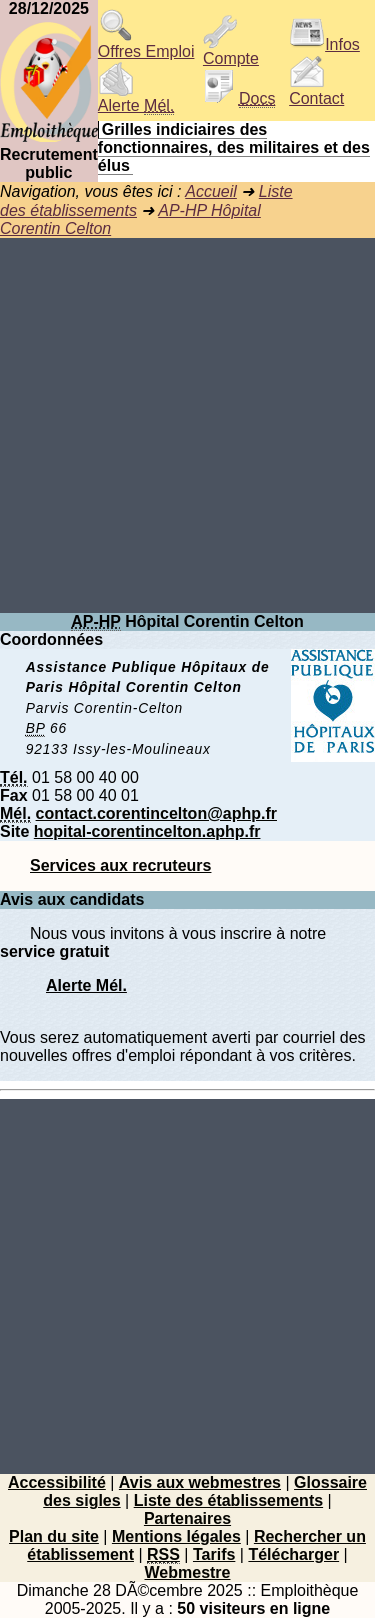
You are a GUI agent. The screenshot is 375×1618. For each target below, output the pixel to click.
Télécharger (293, 1554)
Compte (231, 51)
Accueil (211, 191)
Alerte (136, 98)
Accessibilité (57, 1482)
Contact (316, 91)
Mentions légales (176, 1536)
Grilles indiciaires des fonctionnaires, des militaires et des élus (234, 147)
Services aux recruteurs (120, 865)
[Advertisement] (187, 425)
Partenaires (187, 1518)
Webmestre (188, 1572)
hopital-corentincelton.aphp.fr (147, 831)
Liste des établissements (228, 1500)
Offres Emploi (146, 44)
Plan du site (54, 1536)
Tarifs (214, 1554)
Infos (324, 44)
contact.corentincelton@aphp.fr (156, 813)
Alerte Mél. (86, 985)
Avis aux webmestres (200, 1482)
